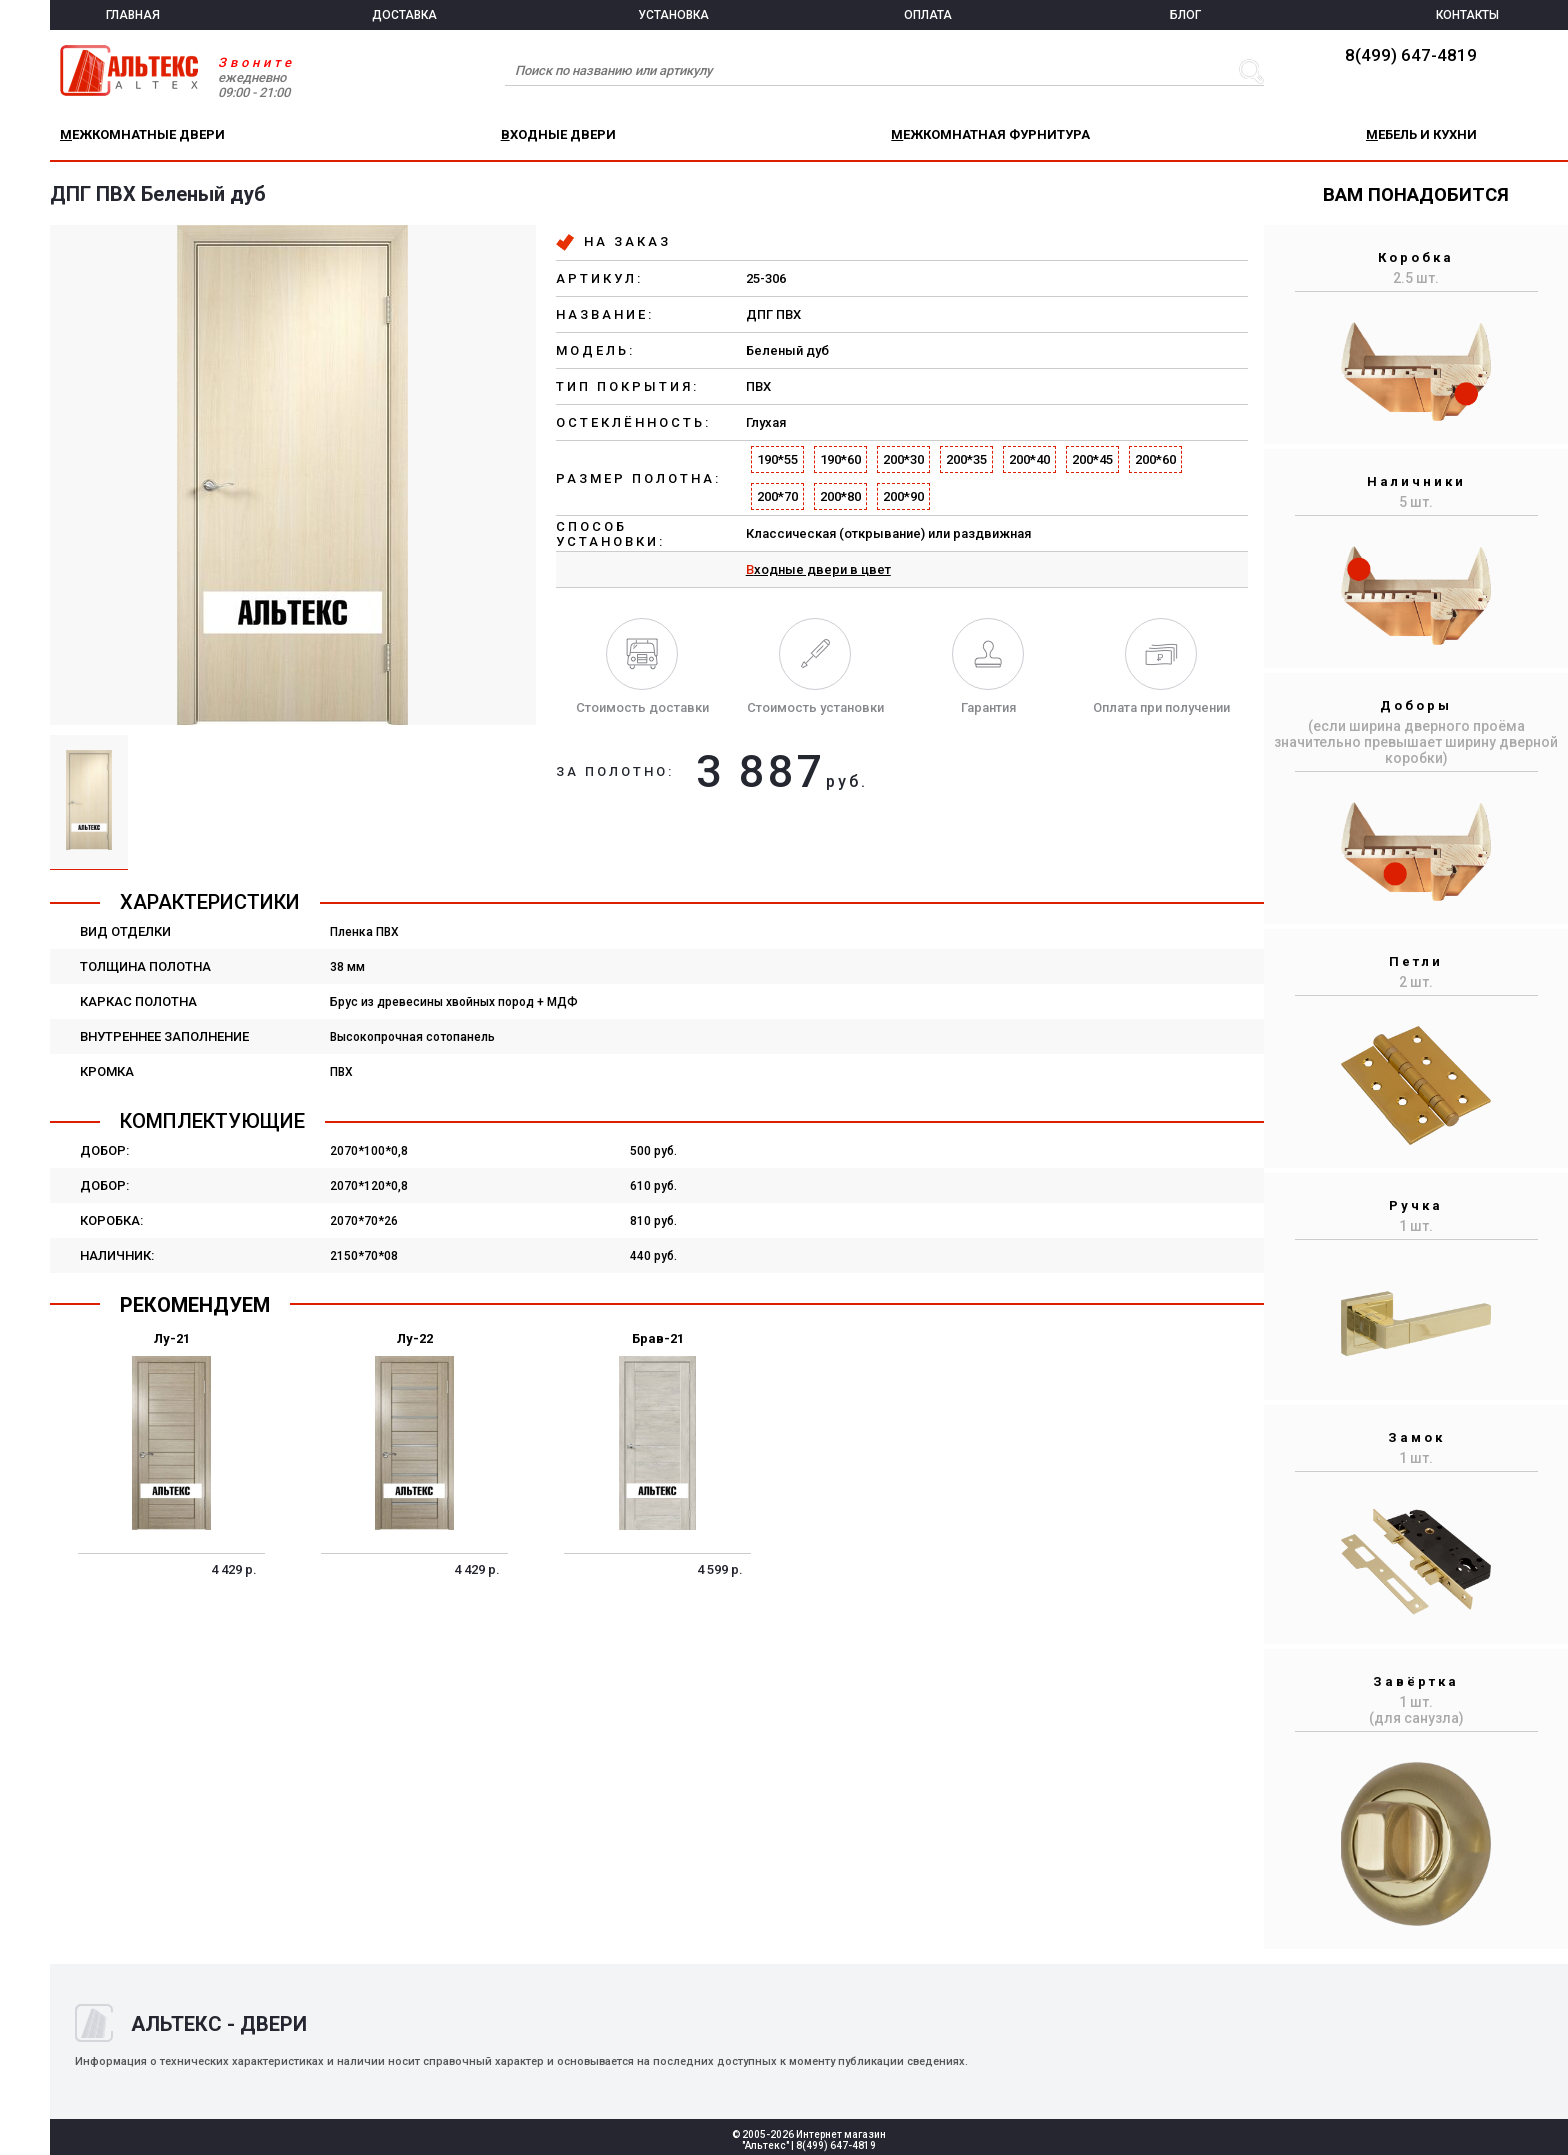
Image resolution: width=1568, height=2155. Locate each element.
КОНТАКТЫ (1467, 15)
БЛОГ (1185, 15)
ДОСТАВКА (404, 15)
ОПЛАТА (928, 15)
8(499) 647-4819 (1411, 55)
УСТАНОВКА (673, 15)
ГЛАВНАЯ (133, 15)
